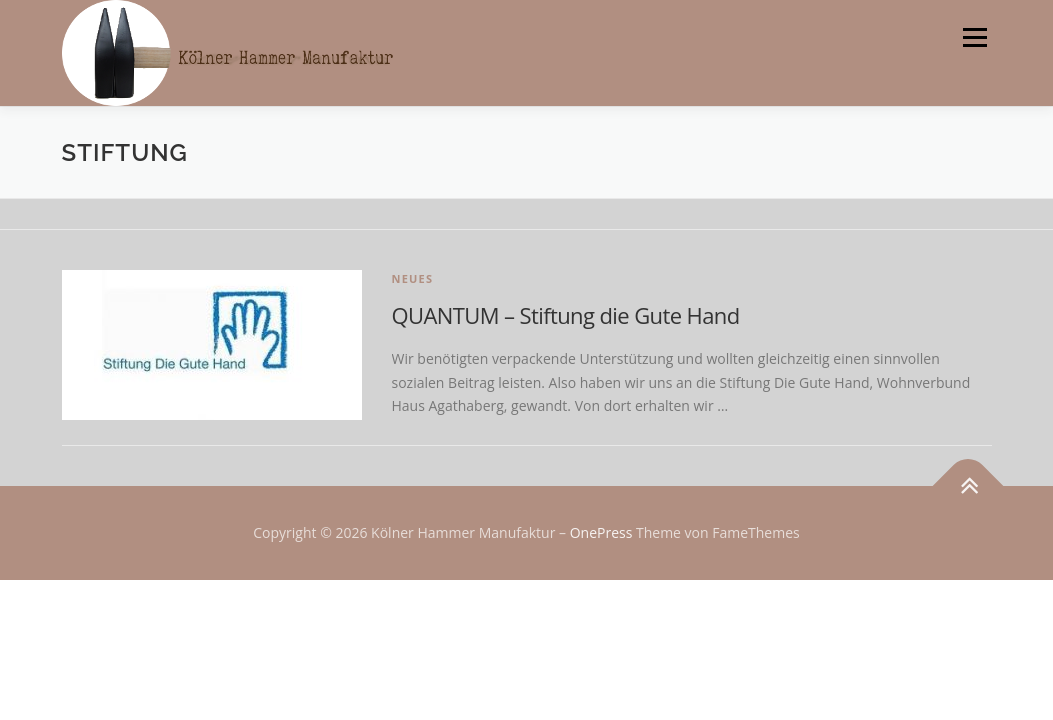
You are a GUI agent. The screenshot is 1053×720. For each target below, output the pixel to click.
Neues (413, 278)
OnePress (601, 532)
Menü (974, 37)
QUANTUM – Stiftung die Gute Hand (566, 315)
